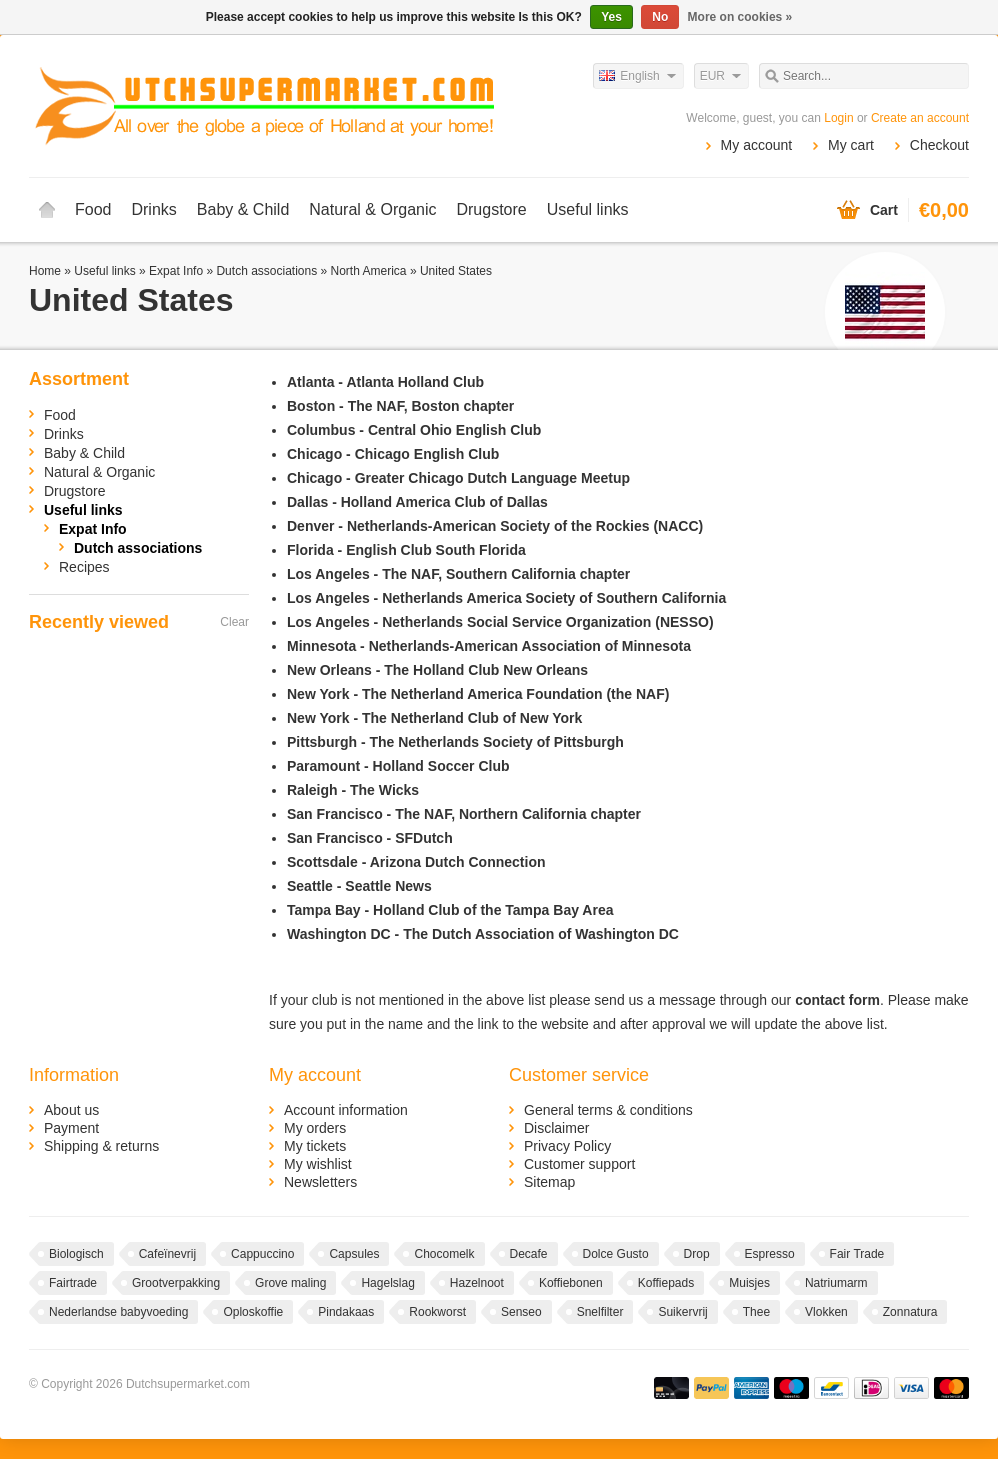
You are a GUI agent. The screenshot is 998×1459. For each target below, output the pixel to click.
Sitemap (549, 1182)
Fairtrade (73, 1283)
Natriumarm (836, 1283)
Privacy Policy (567, 1146)
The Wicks (384, 790)
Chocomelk (444, 1254)
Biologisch (76, 1254)
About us (71, 1110)
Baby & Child (243, 209)
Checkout (939, 145)
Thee (756, 1312)
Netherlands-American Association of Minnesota (530, 646)
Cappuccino (262, 1254)
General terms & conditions (608, 1110)
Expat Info (176, 271)
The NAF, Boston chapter (431, 406)
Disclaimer (556, 1128)
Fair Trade (857, 1254)
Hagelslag (387, 1283)
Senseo (521, 1312)
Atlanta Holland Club (415, 382)
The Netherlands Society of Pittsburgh (496, 742)
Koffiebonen (571, 1283)
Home (47, 210)
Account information (346, 1110)
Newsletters (320, 1182)
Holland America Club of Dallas (444, 502)
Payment (71, 1128)
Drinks (153, 209)
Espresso (770, 1254)
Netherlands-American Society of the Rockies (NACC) (525, 526)
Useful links (588, 209)
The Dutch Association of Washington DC (541, 934)
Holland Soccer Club (441, 766)
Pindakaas (346, 1312)
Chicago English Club (427, 454)
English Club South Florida (436, 550)
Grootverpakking (176, 1283)
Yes (611, 17)
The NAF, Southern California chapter (506, 574)
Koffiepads (666, 1283)
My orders (315, 1128)
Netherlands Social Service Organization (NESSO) (547, 622)
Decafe (529, 1254)
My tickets (315, 1146)
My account (757, 145)
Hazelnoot (477, 1283)
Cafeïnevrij (167, 1254)
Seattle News (388, 886)
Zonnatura (910, 1312)
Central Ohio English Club (454, 430)
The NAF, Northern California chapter (518, 814)
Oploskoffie (253, 1312)
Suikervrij (682, 1312)
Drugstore (491, 209)
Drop (697, 1254)
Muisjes (749, 1283)
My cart (851, 145)
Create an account (920, 118)
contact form (837, 1000)
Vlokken (826, 1312)
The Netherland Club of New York (472, 718)
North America (369, 271)
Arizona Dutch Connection (458, 862)
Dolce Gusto (616, 1254)
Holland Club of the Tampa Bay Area (493, 910)
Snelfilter (600, 1312)
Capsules (354, 1254)
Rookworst (437, 1312)
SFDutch (424, 838)
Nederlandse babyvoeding (118, 1312)
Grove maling (290, 1283)
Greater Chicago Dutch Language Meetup (492, 478)
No (660, 17)
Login (838, 118)
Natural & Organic (372, 209)
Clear (234, 622)
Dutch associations (266, 271)
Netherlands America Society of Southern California (554, 598)
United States (456, 271)
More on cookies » (740, 17)
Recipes (84, 567)
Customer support (579, 1164)
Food (93, 209)
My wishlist (318, 1164)
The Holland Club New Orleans (486, 670)
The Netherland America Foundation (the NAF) (516, 694)
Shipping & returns (101, 1146)
